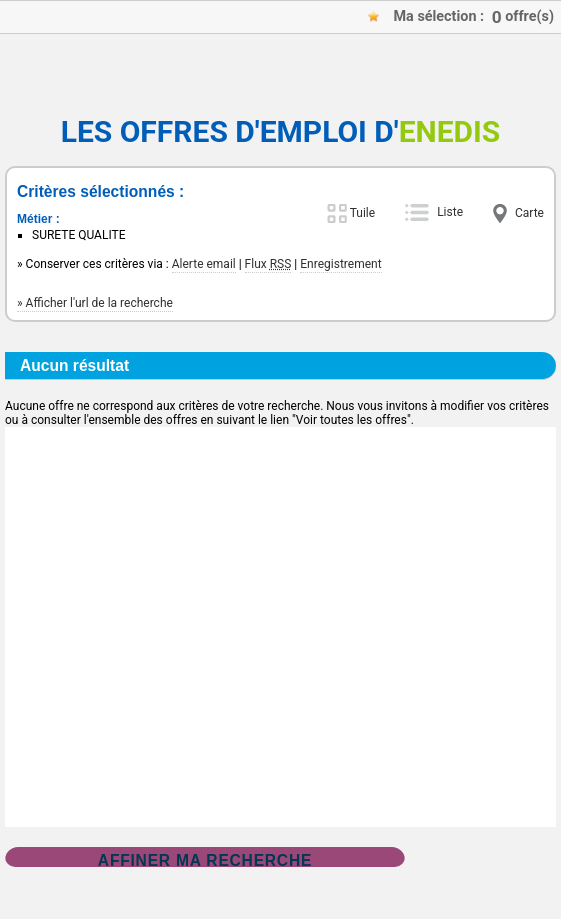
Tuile (362, 213)
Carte (529, 213)
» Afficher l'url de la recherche (95, 303)
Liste (450, 212)
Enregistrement (340, 264)
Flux (268, 264)
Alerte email (204, 264)
